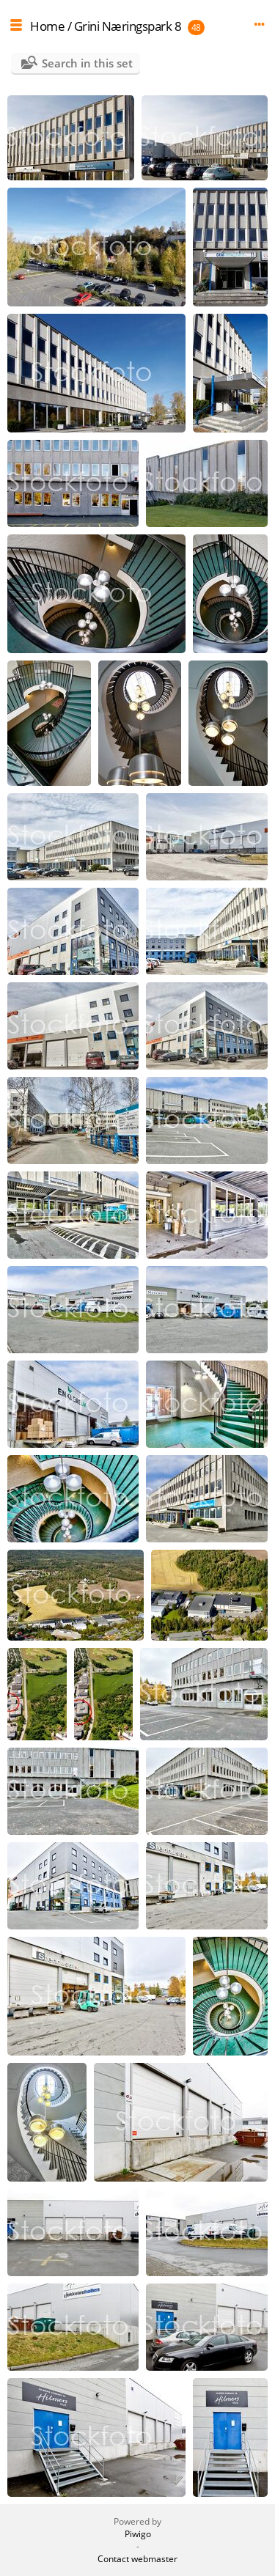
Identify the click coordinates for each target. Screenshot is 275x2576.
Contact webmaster (137, 2559)
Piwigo (138, 2534)
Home (47, 26)
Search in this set (87, 63)
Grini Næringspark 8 (128, 26)
